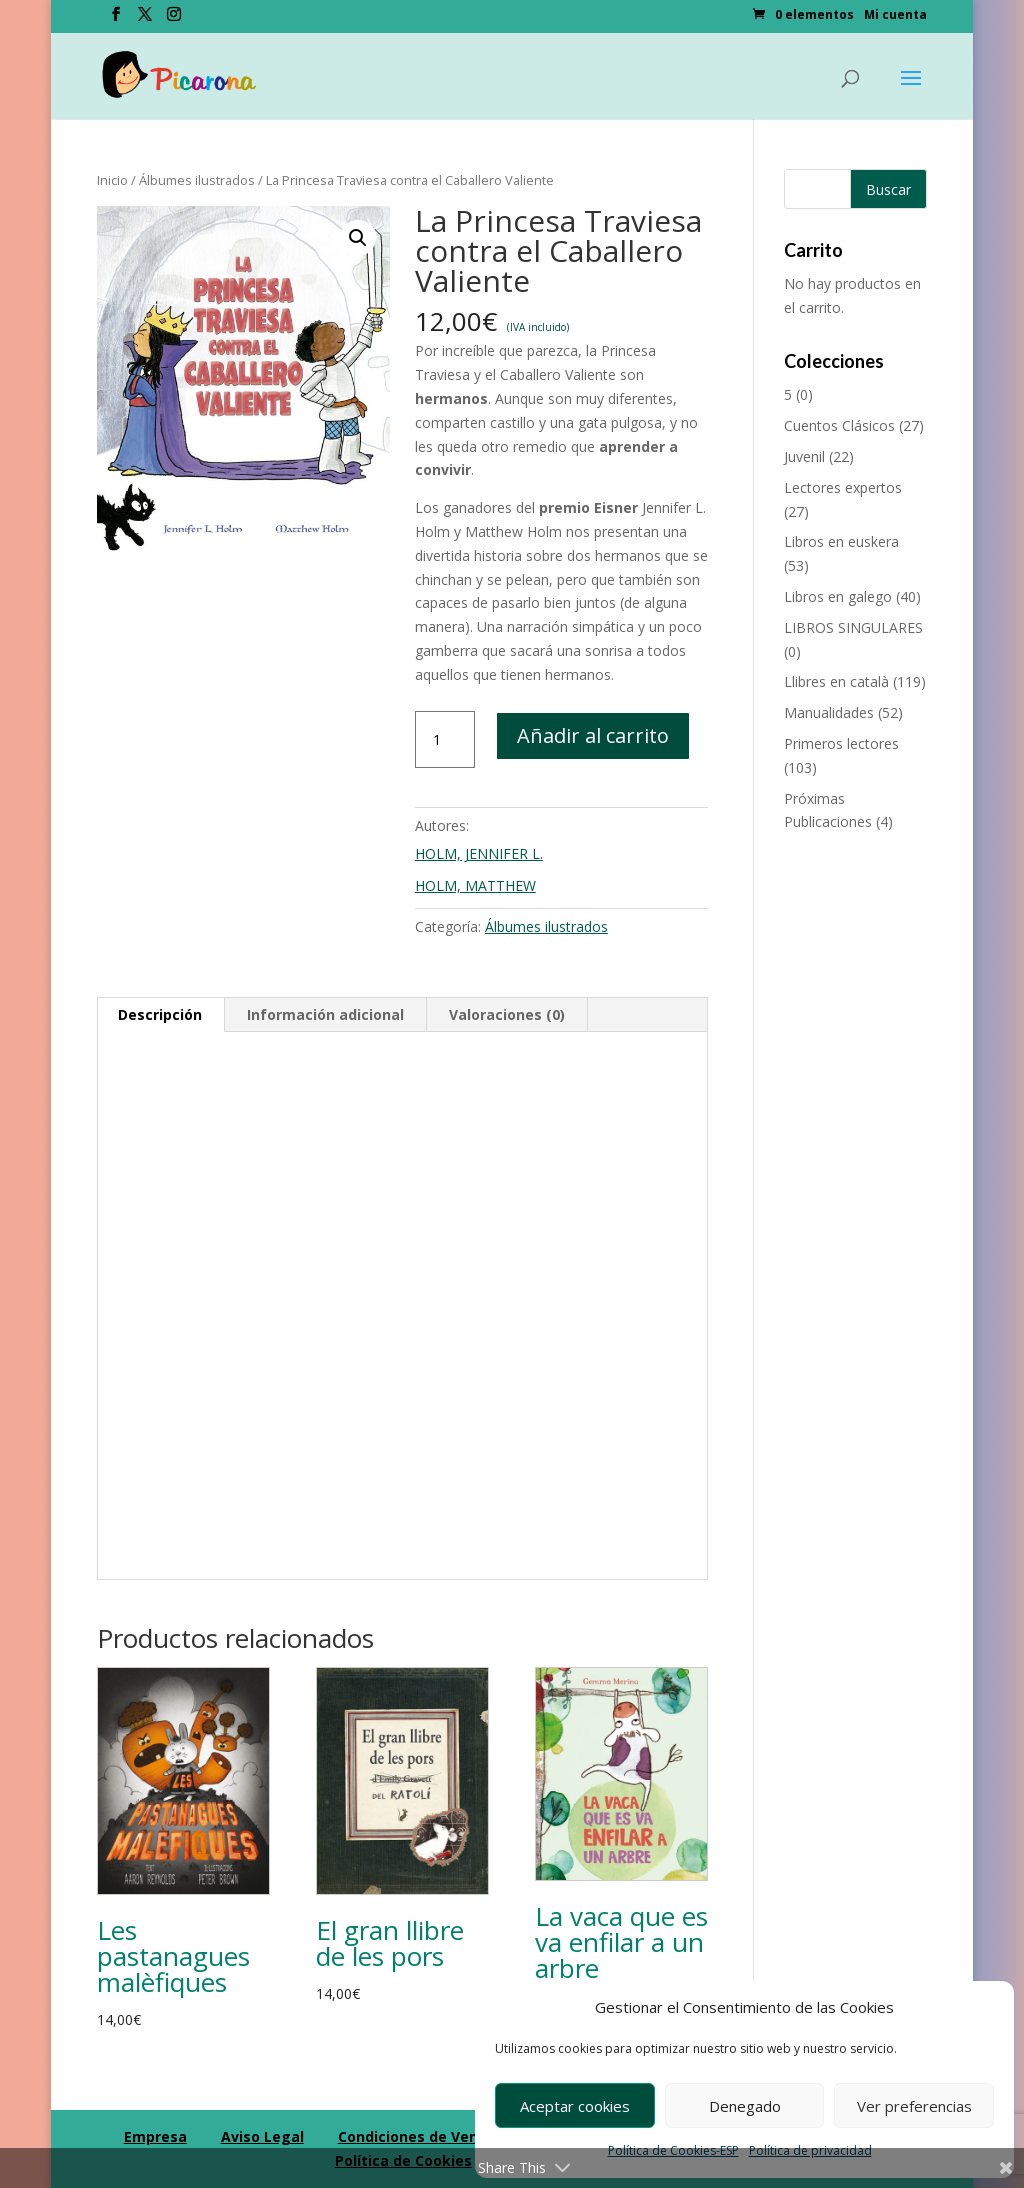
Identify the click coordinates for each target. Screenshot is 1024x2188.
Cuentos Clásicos (839, 425)
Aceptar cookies (575, 2106)
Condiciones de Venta (416, 2136)
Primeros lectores (841, 743)
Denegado (745, 2106)
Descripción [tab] (160, 1014)
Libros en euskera (841, 541)
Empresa (155, 2136)
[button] (358, 238)
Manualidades (829, 712)
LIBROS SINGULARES (853, 627)
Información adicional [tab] (325, 1014)
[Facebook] (116, 20)
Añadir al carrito (593, 735)
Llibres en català (836, 681)
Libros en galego (838, 596)
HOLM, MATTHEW (475, 885)
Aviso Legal (262, 2136)
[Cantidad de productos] (445, 740)
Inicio (112, 180)
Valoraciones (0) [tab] (507, 1014)
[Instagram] (174, 20)
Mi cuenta (895, 16)
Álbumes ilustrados (197, 180)
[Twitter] (145, 20)
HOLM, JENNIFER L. (479, 853)
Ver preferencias (914, 2106)
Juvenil (804, 456)
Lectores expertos (843, 487)
